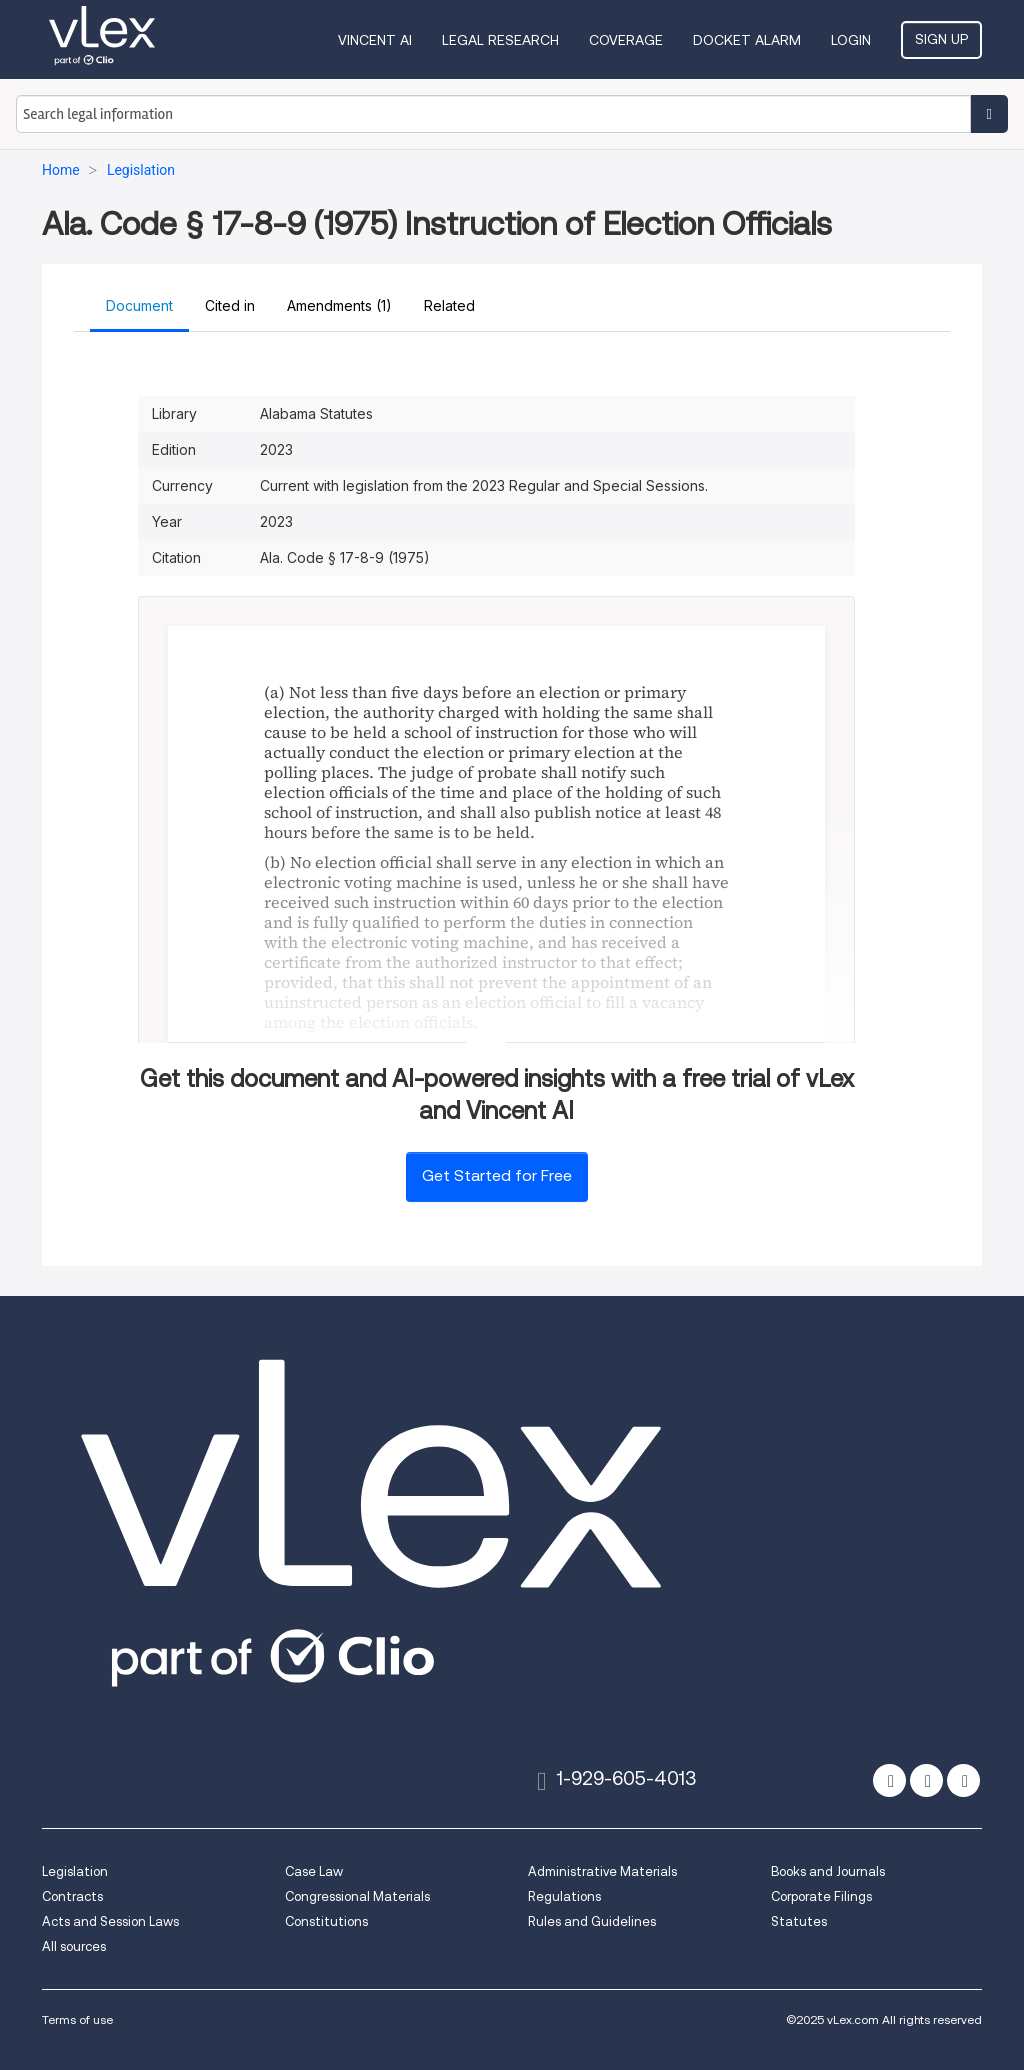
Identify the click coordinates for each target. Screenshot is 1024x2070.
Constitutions (326, 1921)
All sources (74, 1946)
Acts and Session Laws (110, 1921)
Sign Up (941, 39)
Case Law (314, 1871)
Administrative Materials (602, 1871)
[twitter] (889, 1780)
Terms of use (77, 2019)
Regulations (564, 1896)
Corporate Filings (821, 1896)
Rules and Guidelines (592, 1921)
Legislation (75, 1871)
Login (851, 40)
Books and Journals (828, 1871)
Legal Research (500, 40)
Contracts (72, 1896)
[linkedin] (963, 1780)
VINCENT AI (375, 40)
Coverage (626, 40)
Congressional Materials (357, 1896)
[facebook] (926, 1780)
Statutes (799, 1921)
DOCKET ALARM (747, 40)
